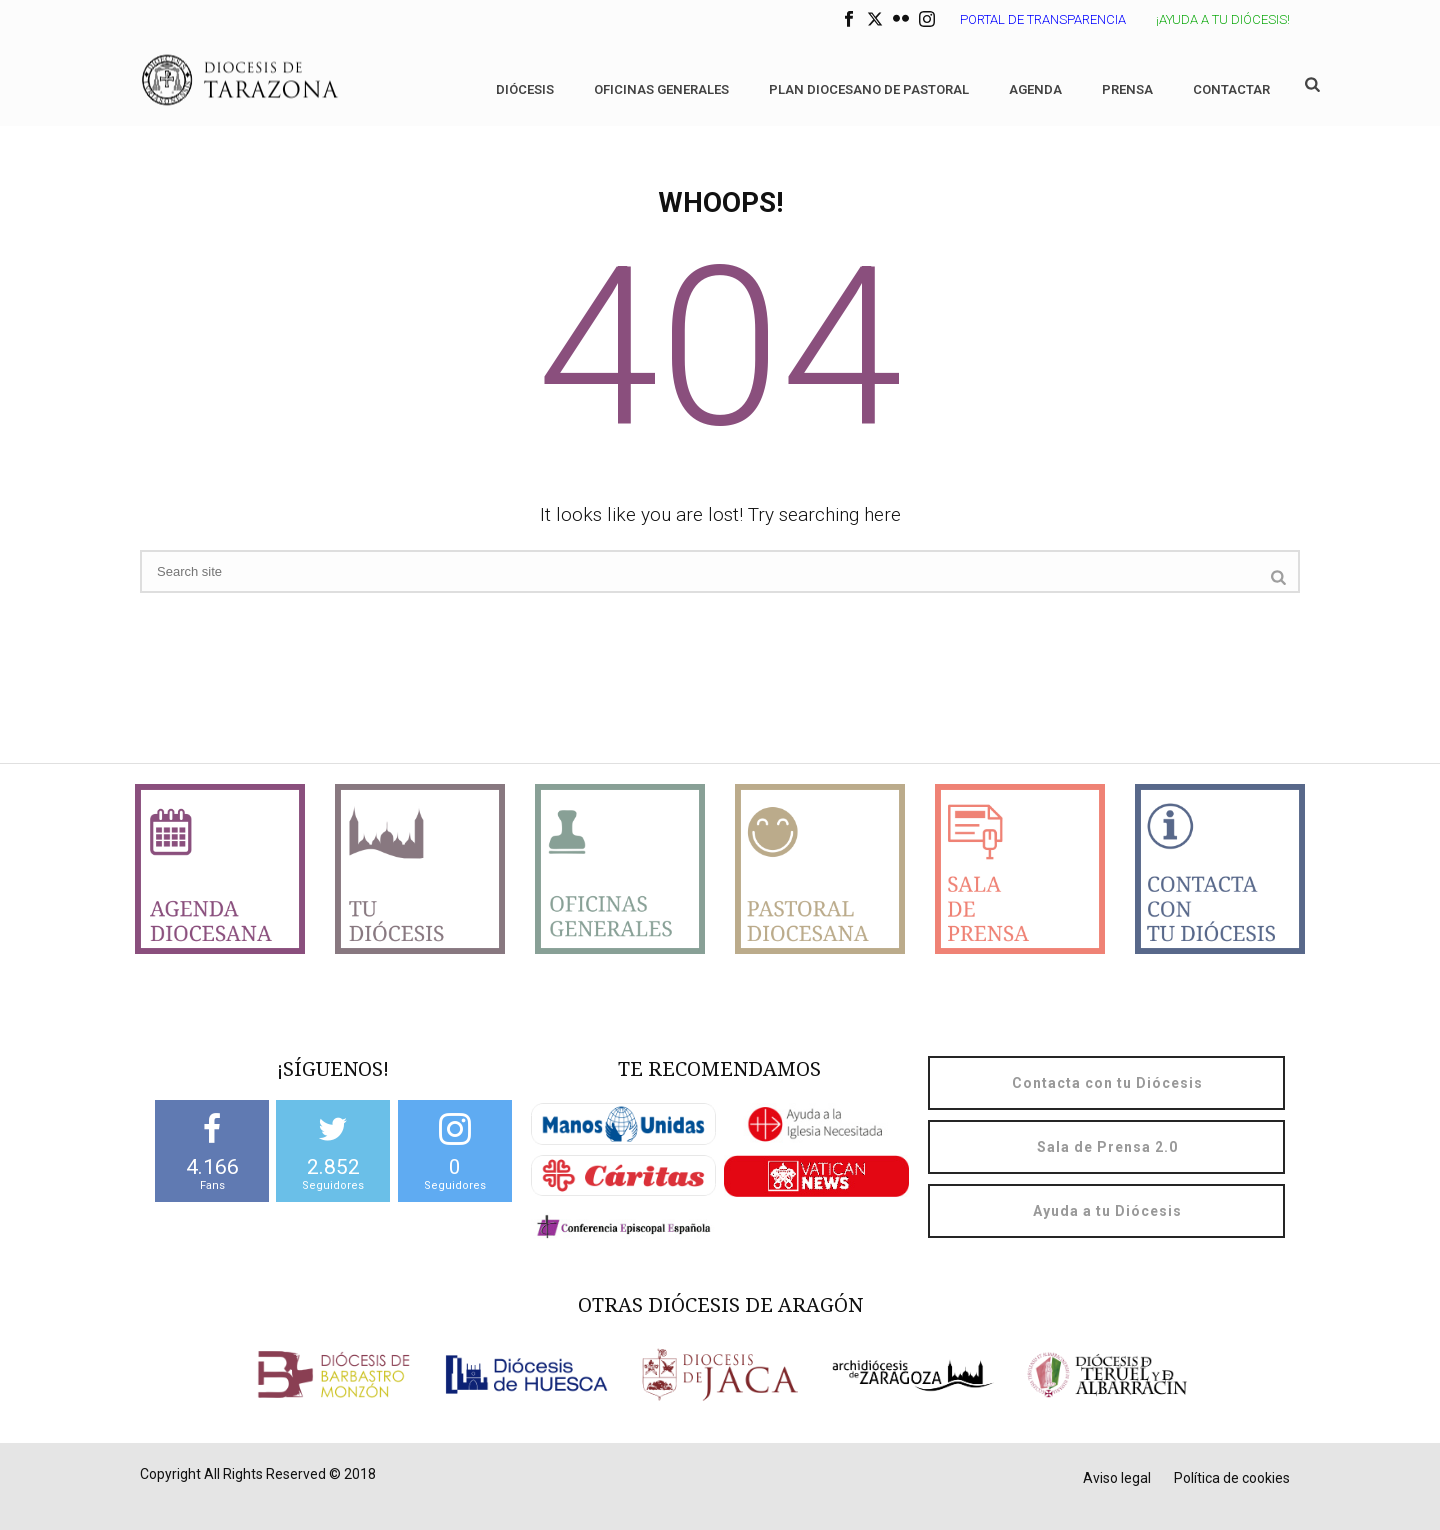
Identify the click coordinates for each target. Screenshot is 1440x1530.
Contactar (1231, 89)
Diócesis (525, 89)
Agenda (1035, 89)
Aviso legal (1117, 1478)
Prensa (1127, 89)
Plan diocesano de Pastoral (869, 89)
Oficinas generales (661, 89)
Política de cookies (1232, 1478)
